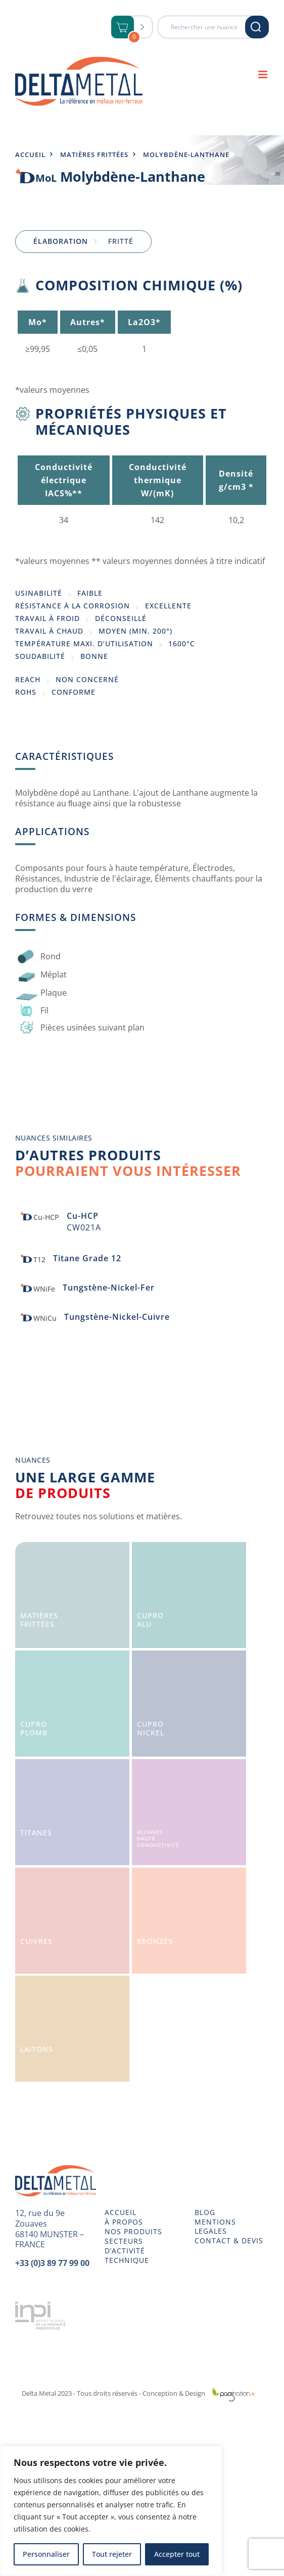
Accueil (30, 154)
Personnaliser (46, 2554)
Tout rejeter (112, 2554)
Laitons (36, 2049)
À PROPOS (124, 2222)
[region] (111, 2511)
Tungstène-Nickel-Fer (109, 1287)
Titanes (36, 1832)
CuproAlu (150, 1620)
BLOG (205, 2212)
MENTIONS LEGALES (215, 2227)
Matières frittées (94, 154)
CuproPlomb (34, 1728)
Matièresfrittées (39, 1620)
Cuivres (36, 1941)
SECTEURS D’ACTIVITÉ (125, 2246)
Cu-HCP (83, 1215)
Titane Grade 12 (87, 1258)
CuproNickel (150, 1728)
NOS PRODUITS (133, 2231)
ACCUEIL (120, 2212)
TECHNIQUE (127, 2260)
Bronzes (155, 1941)
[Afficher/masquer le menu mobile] (263, 74)
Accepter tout (177, 2554)
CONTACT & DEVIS (229, 2240)
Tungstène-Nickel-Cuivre (117, 1316)
